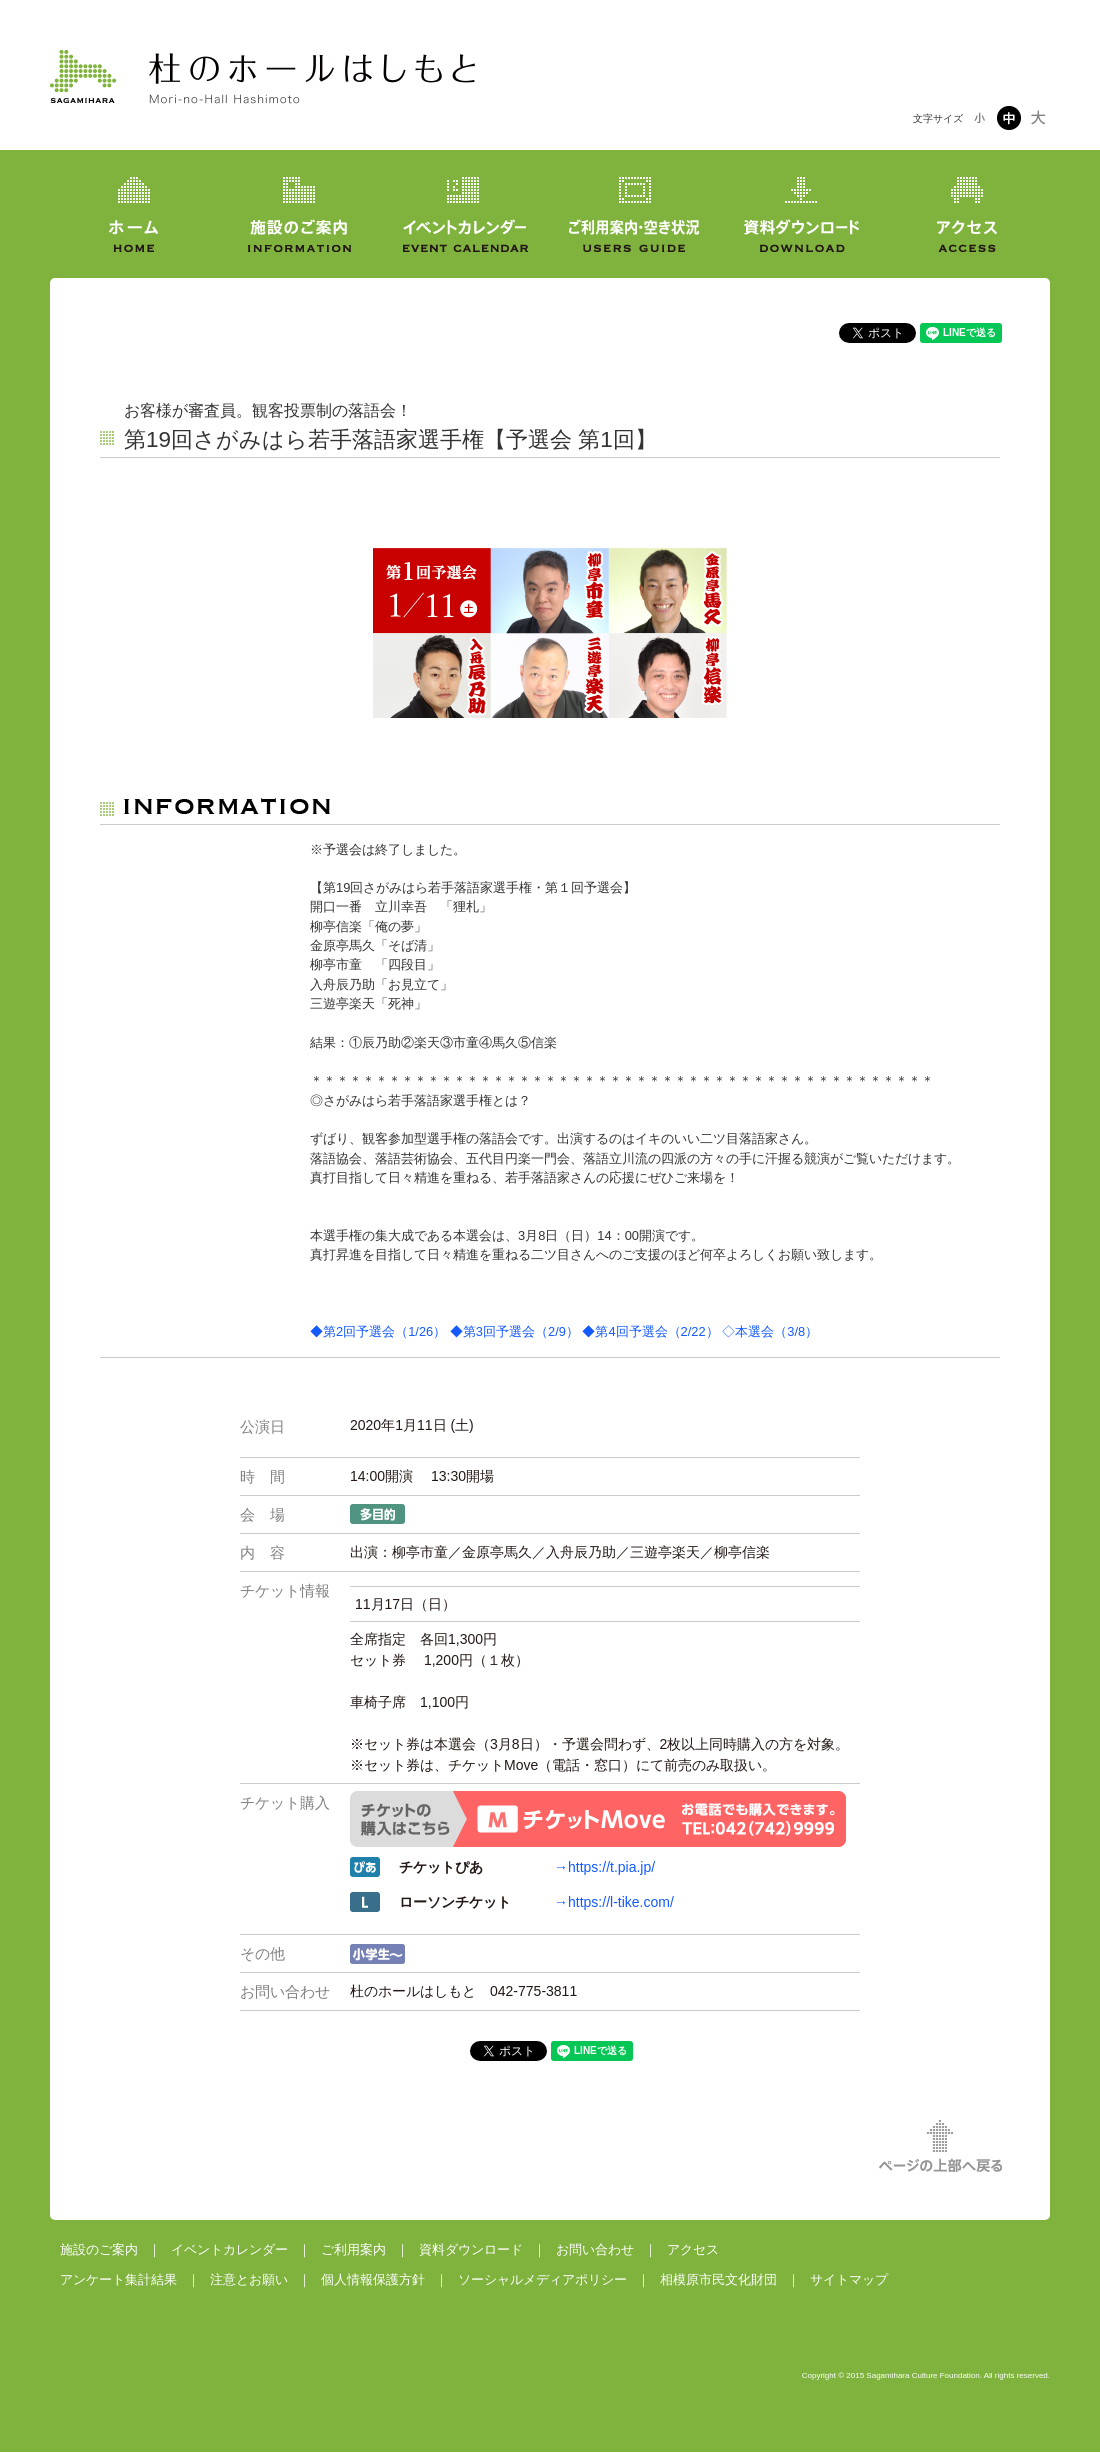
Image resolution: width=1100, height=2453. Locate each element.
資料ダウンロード (471, 2249)
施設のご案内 (99, 2249)
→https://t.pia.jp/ (604, 1867)
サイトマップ (849, 2279)
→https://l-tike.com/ (614, 1902)
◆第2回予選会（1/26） (378, 1331)
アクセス (693, 2249)
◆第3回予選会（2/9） (514, 1331)
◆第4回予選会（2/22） (650, 1331)
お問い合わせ (595, 2249)
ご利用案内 (353, 2249)
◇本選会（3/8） (770, 1331)
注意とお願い (249, 2279)
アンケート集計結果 (118, 2279)
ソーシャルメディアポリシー (542, 2279)
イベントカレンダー (229, 2249)
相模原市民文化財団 (718, 2279)
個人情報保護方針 (373, 2279)
